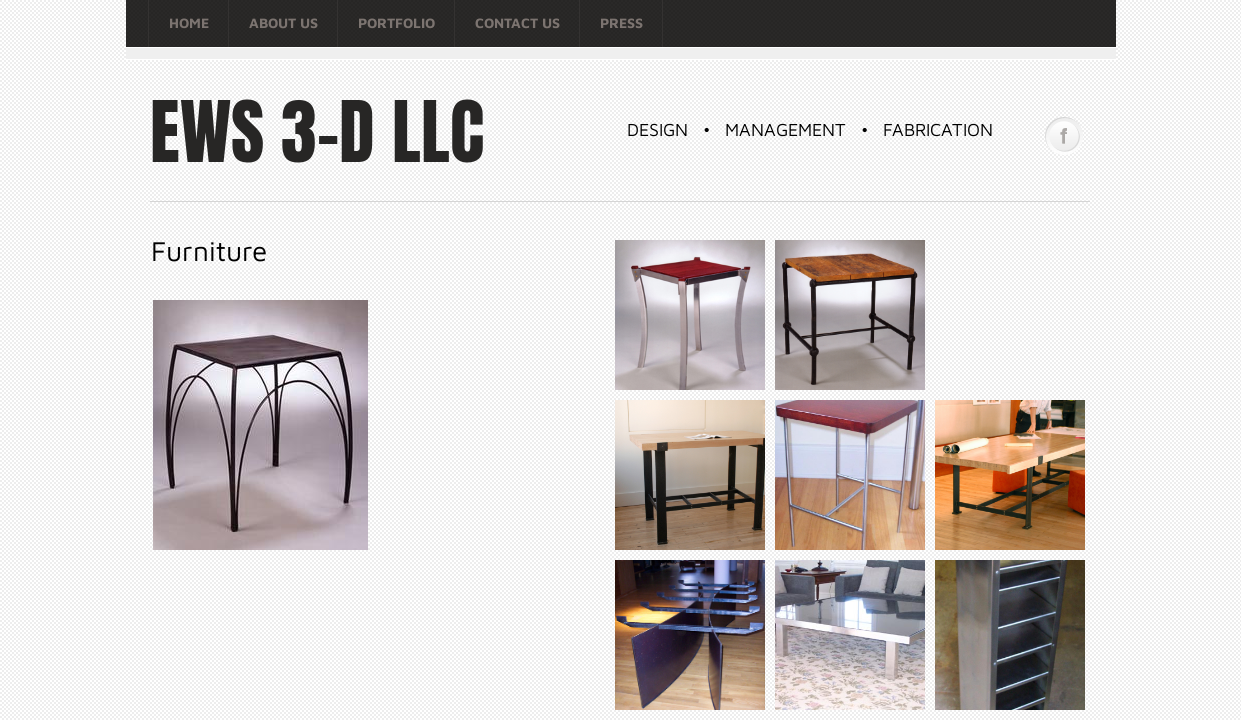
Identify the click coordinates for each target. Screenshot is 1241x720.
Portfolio (396, 22)
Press (621, 22)
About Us (283, 22)
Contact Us (517, 22)
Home (189, 22)
